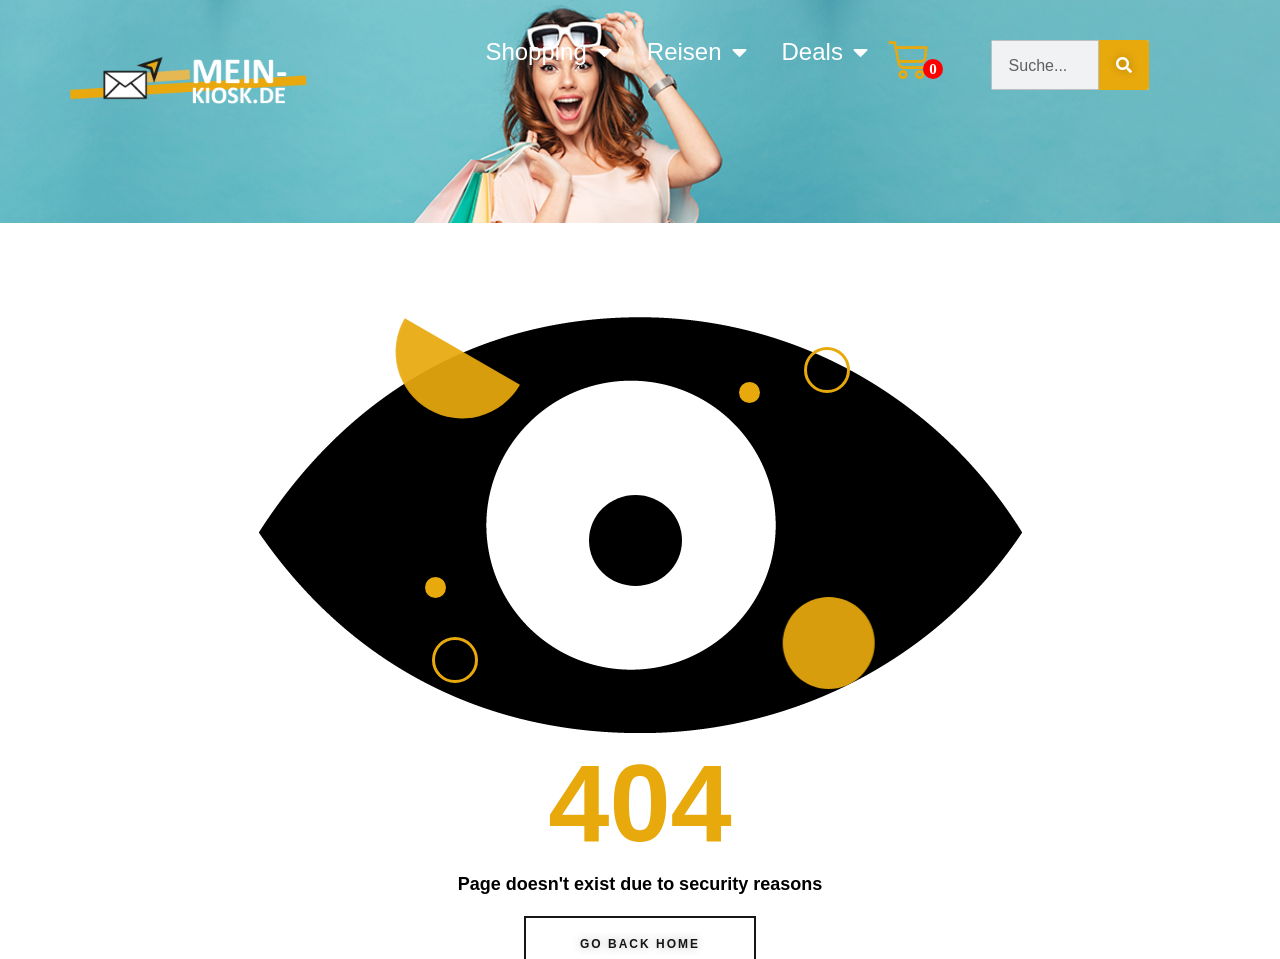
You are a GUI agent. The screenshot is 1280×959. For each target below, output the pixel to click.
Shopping (548, 52)
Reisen (697, 52)
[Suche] (1124, 65)
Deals (825, 52)
